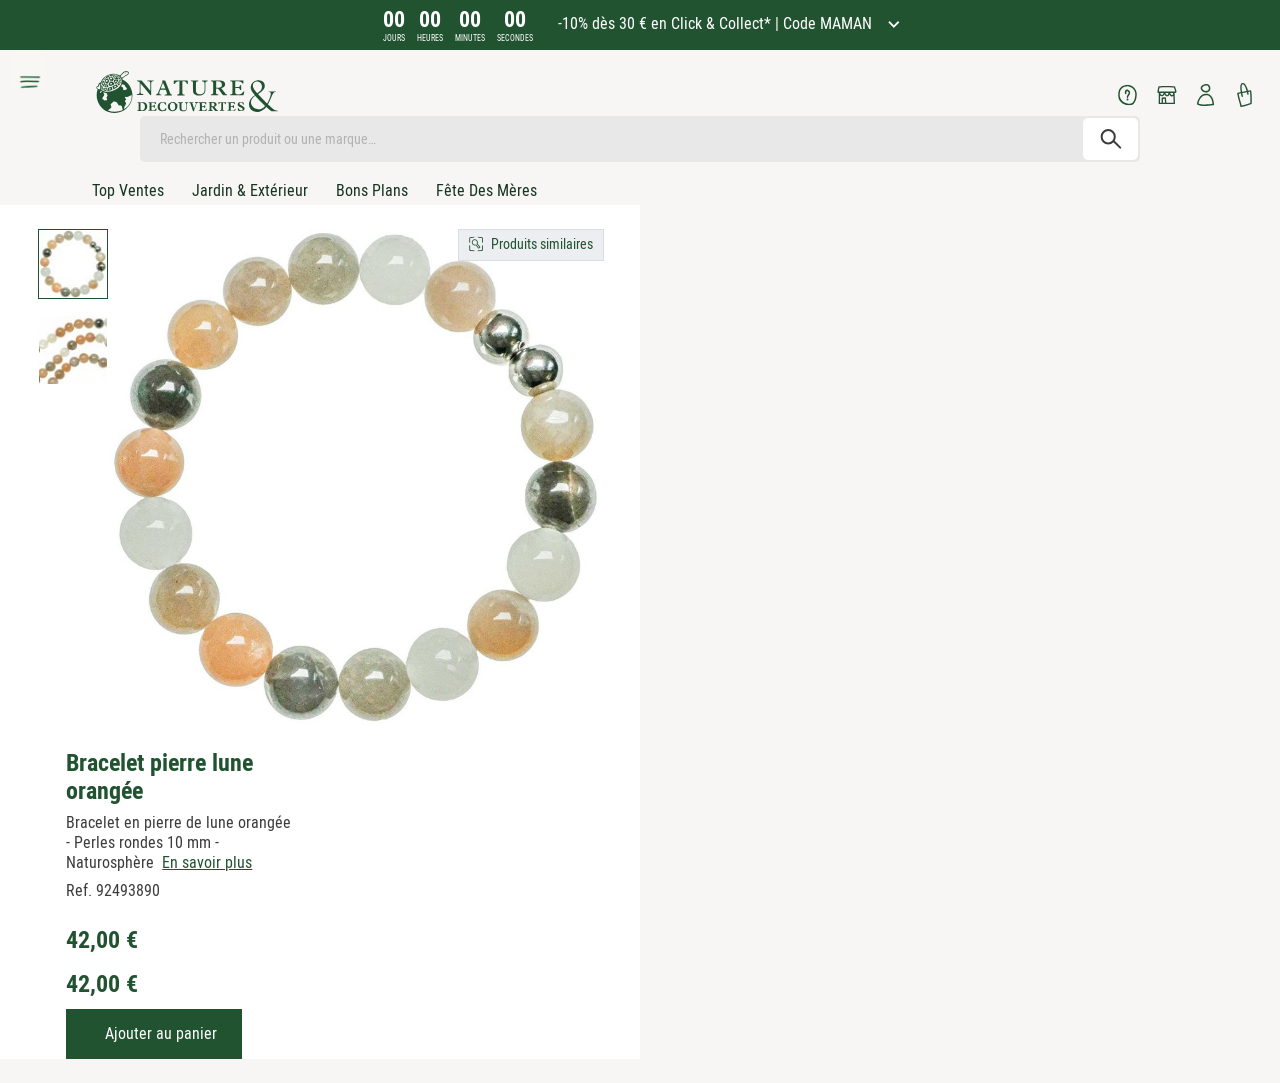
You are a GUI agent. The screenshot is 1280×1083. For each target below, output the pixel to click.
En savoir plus (207, 862)
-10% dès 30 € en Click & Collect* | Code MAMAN (717, 23)
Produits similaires (542, 244)
